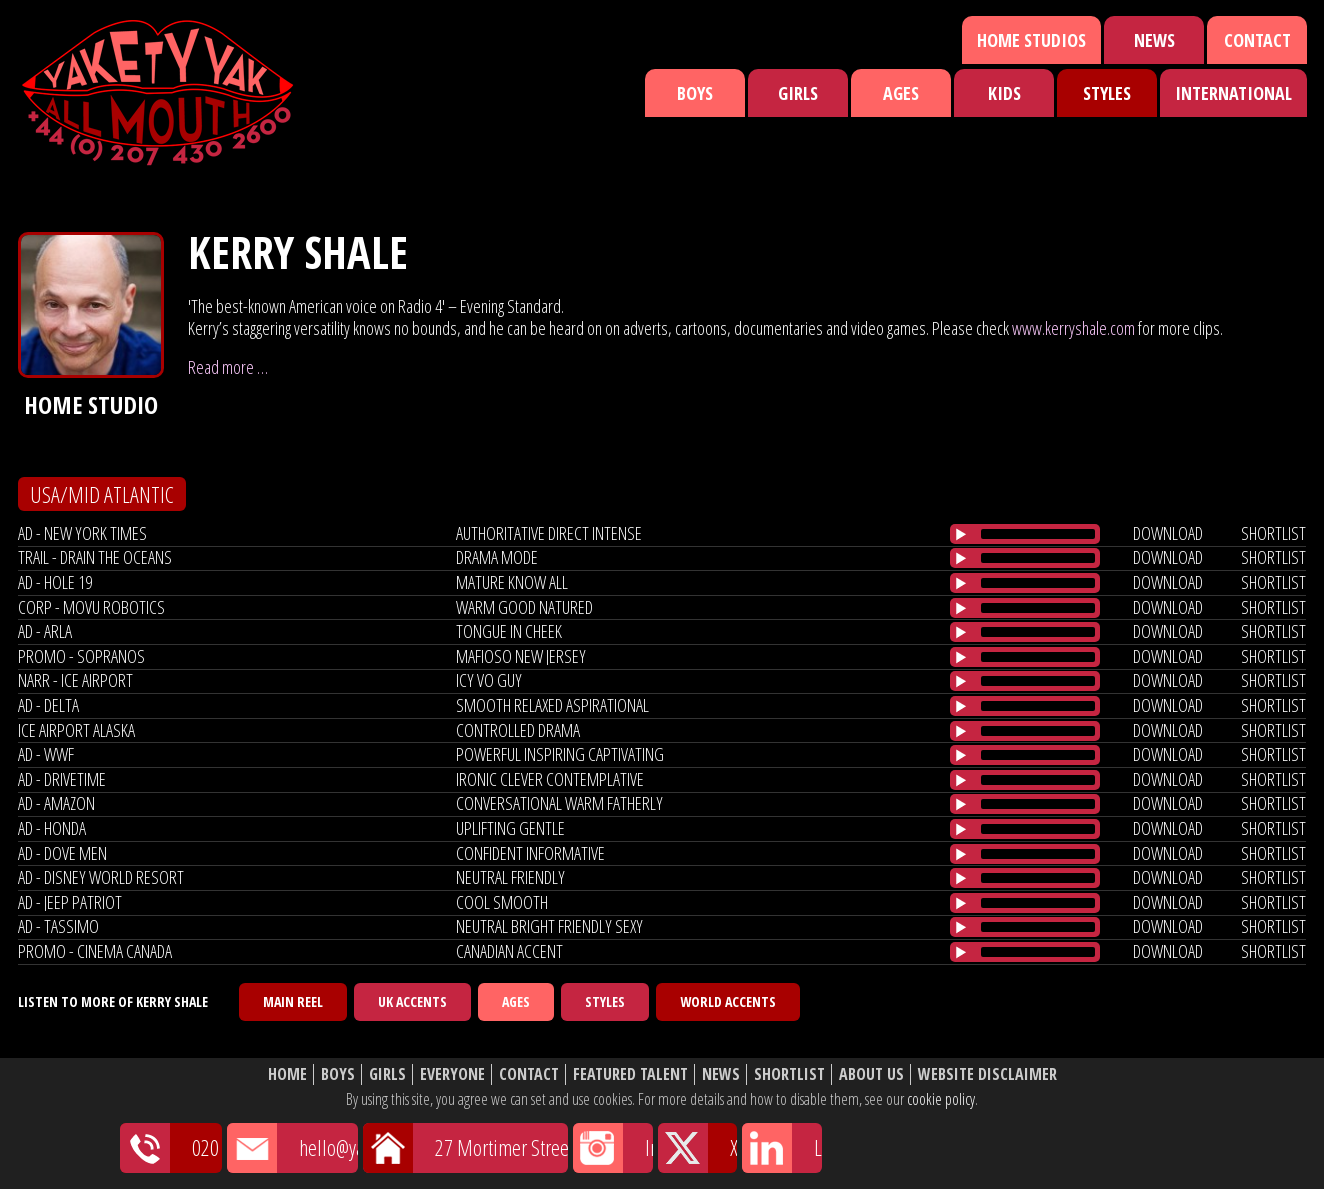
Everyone (452, 1074)
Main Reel (293, 1001)
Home (287, 1074)
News (1154, 40)
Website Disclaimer (987, 1074)
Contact (1257, 40)
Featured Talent (630, 1074)
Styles (1107, 93)
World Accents (728, 1001)
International (1233, 93)
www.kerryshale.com (1073, 328)
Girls (798, 93)
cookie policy (941, 1099)
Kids (1004, 93)
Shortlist (789, 1074)
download (1168, 533)
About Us (871, 1074)
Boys (695, 93)
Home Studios (1031, 40)
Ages (901, 93)
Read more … (228, 367)
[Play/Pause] (961, 534)
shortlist (1273, 533)
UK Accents (412, 1001)
